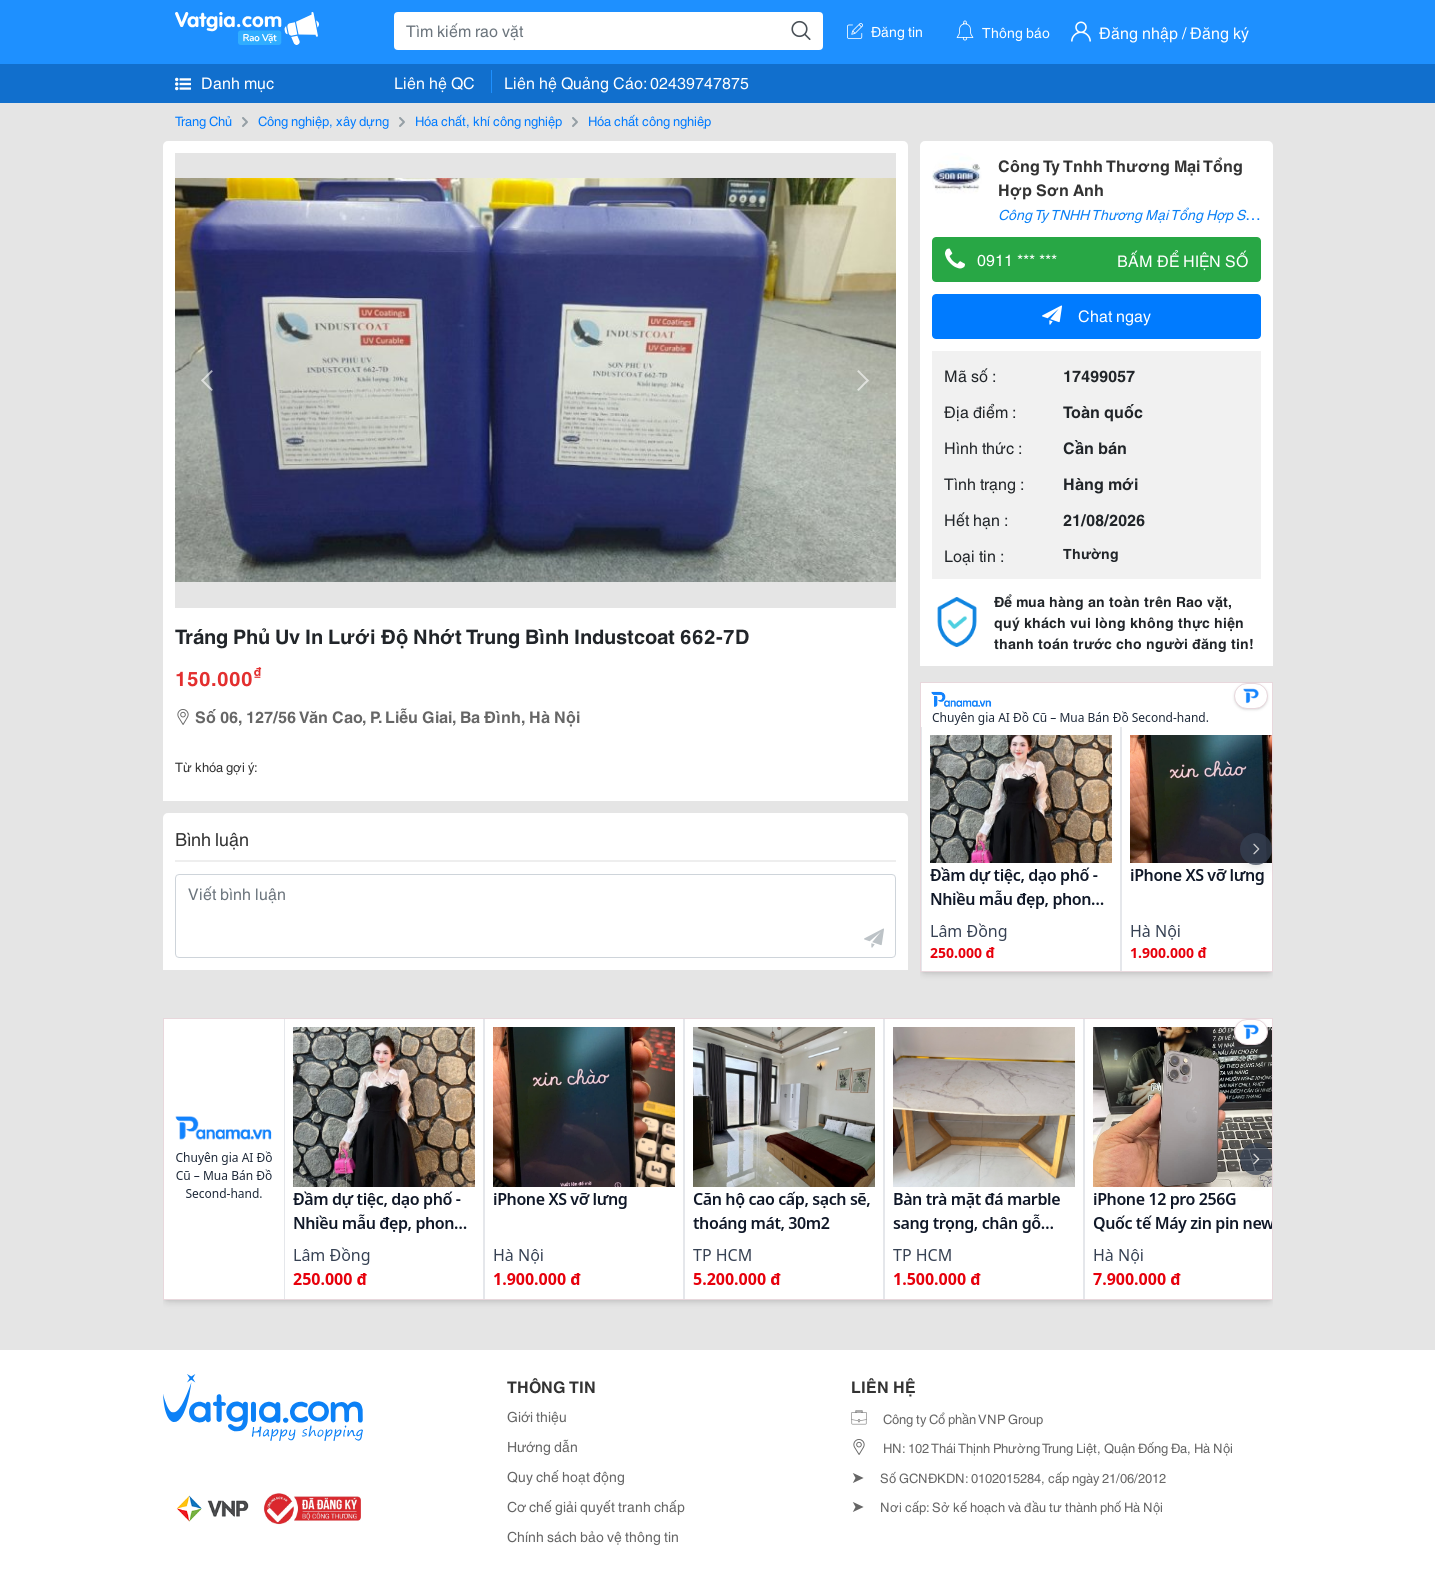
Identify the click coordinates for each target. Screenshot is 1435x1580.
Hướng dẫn (542, 1446)
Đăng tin (885, 31)
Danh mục (224, 82)
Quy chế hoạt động (566, 1476)
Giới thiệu (537, 1416)
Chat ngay (1096, 314)
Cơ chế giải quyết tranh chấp (596, 1506)
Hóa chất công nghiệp (649, 120)
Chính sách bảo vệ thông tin (593, 1536)
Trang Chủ (203, 120)
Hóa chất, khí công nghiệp (488, 120)
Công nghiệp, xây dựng (323, 120)
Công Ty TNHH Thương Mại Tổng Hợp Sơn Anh (1144, 214)
